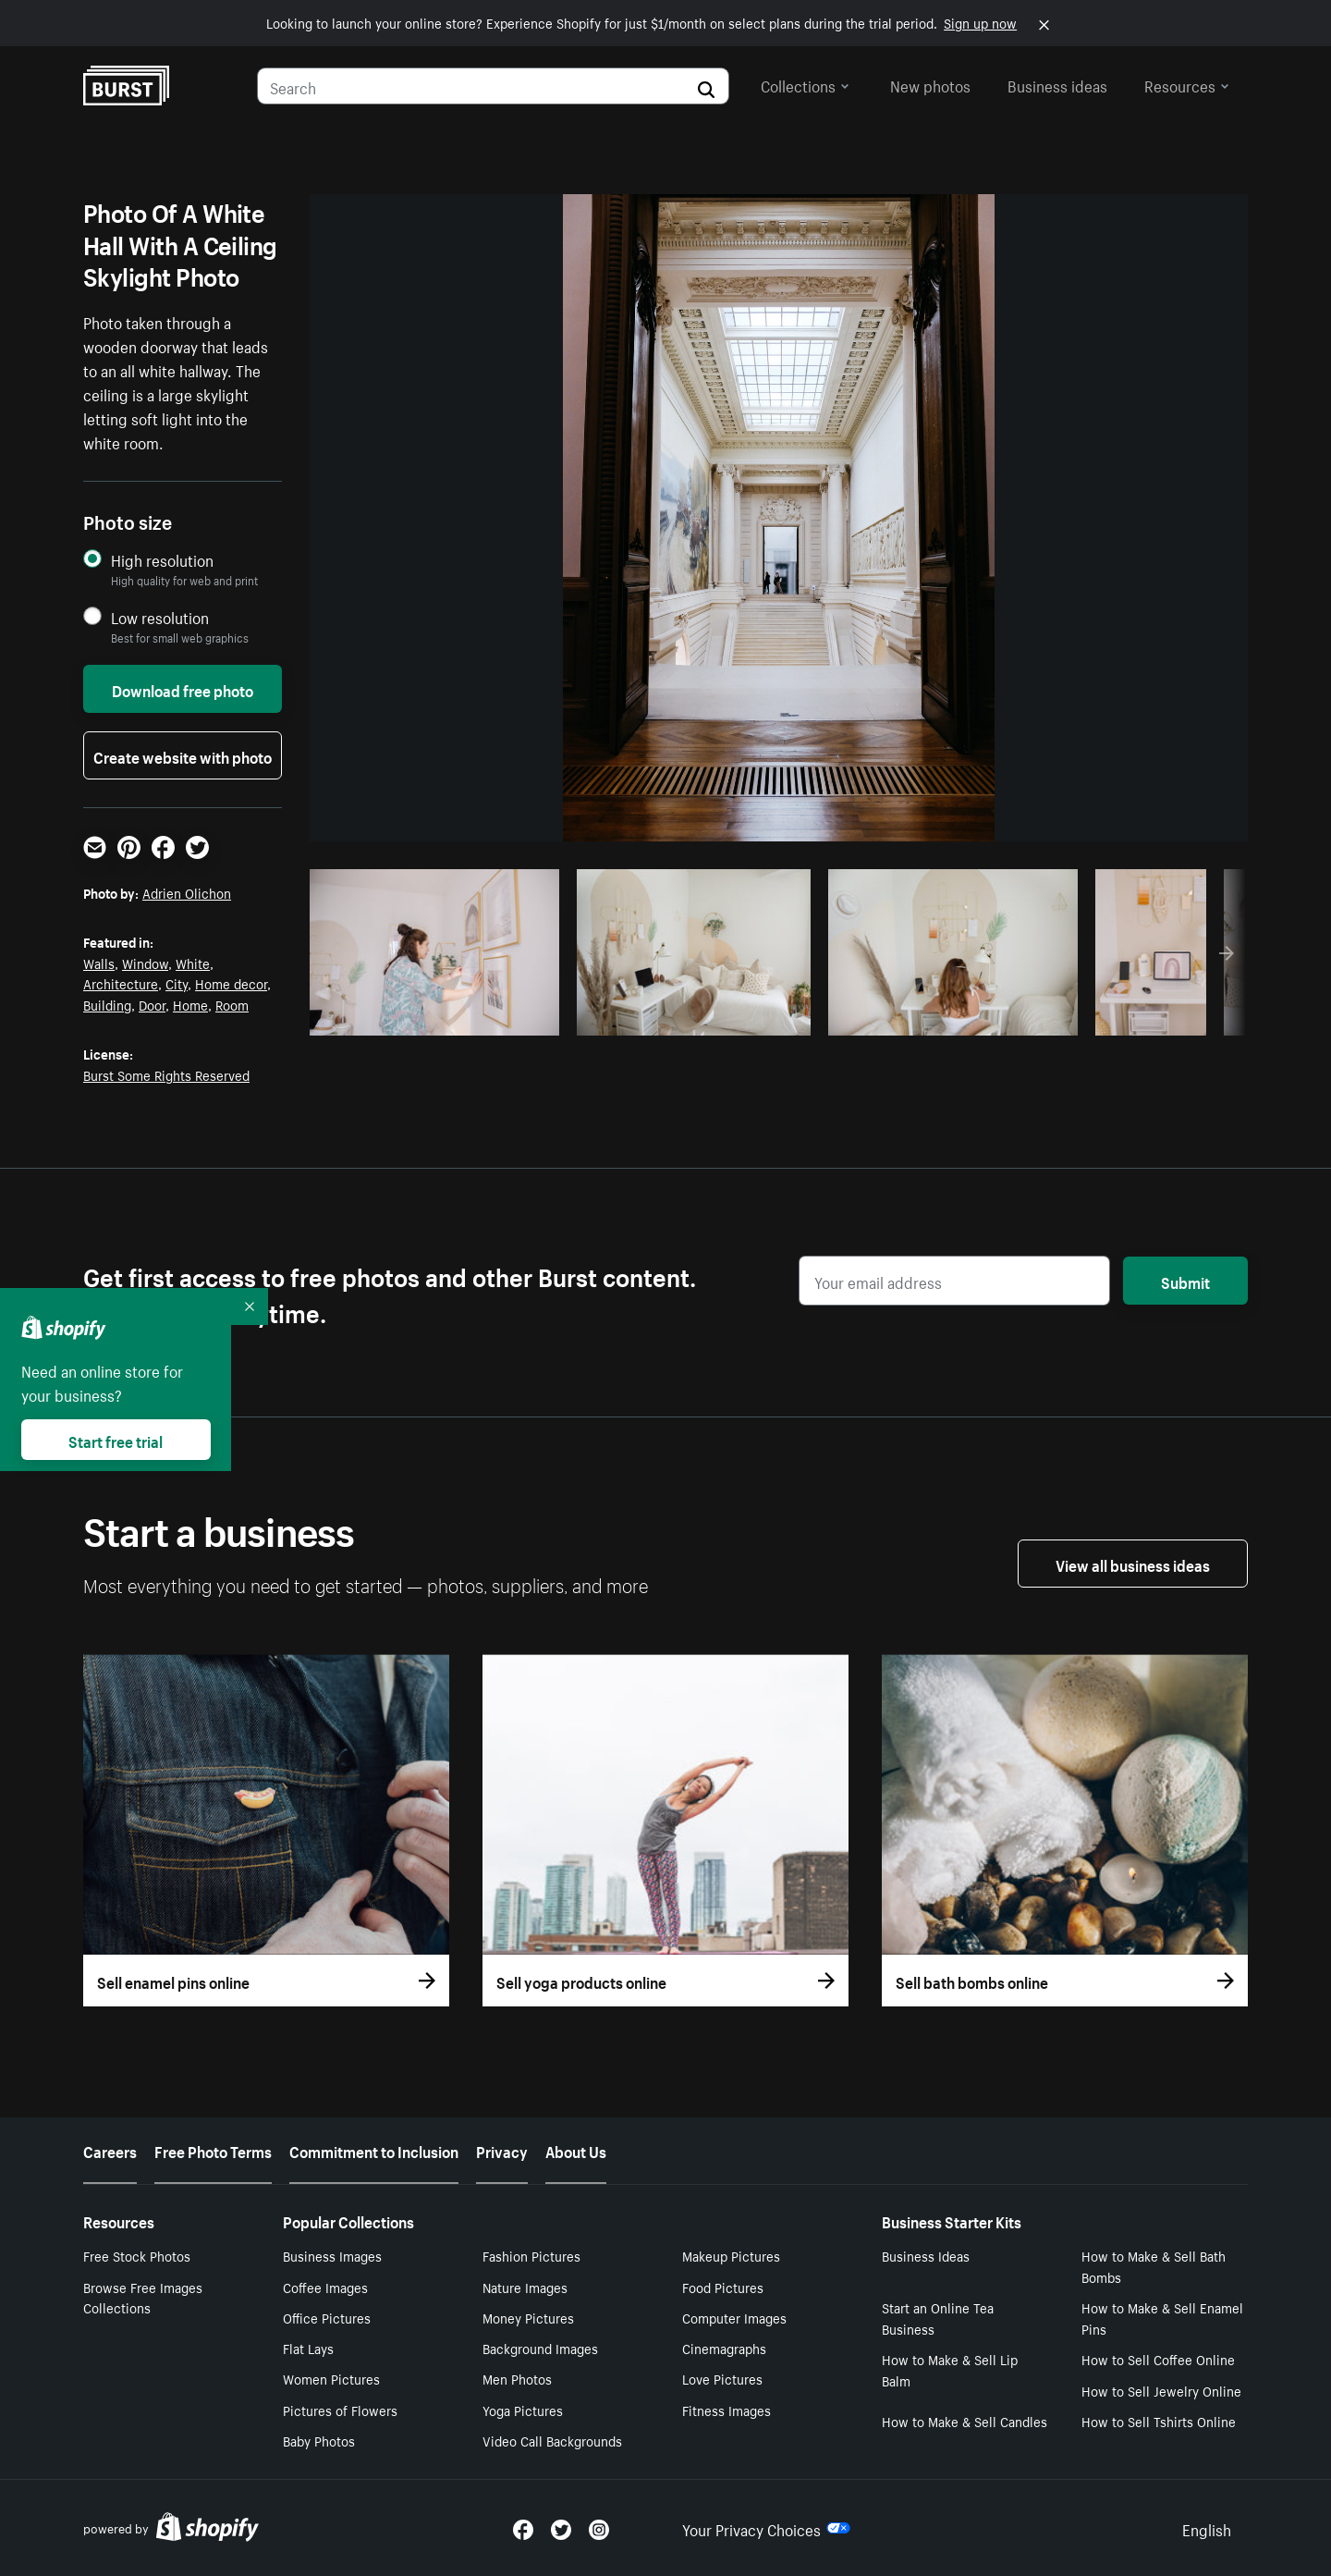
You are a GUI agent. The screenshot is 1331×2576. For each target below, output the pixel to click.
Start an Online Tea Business (938, 2317)
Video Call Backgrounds (552, 2440)
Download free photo (182, 689)
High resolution (162, 559)
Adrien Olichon (186, 892)
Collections (805, 84)
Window (145, 962)
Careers (110, 2150)
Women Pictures (331, 2378)
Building (107, 1004)
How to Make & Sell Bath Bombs (1153, 2266)
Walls (99, 962)
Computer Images (734, 2317)
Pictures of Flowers (340, 2409)
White (193, 962)
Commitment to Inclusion (373, 2150)
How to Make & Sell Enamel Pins (1162, 2317)
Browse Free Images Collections (142, 2297)
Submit (1185, 1281)
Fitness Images (726, 2409)
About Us (575, 2150)
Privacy (502, 2150)
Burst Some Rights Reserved (166, 1074)
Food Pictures (722, 2286)
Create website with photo (182, 755)
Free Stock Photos (136, 2255)
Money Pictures (528, 2317)
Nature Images (525, 2286)
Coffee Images (325, 2286)
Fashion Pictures (531, 2255)
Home (190, 1004)
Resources (1186, 84)
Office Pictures (327, 2317)
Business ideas (1057, 84)
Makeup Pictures (731, 2255)
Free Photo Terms (213, 2150)
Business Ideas (926, 2255)
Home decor (231, 983)
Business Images (332, 2255)
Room (232, 1004)
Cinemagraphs (724, 2347)
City (176, 983)
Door (152, 1004)
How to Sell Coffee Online (1158, 2359)
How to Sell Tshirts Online (1158, 2420)
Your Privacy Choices (766, 2528)
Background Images (540, 2347)
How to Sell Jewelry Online (1161, 2390)
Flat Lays (308, 2347)
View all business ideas (1133, 1564)
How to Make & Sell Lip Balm (950, 2369)
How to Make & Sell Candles (964, 2420)
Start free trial (115, 1440)
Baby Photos (319, 2440)
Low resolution (160, 617)
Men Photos (517, 2378)
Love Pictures (722, 2378)
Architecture (120, 983)
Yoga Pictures (522, 2409)
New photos (930, 84)
